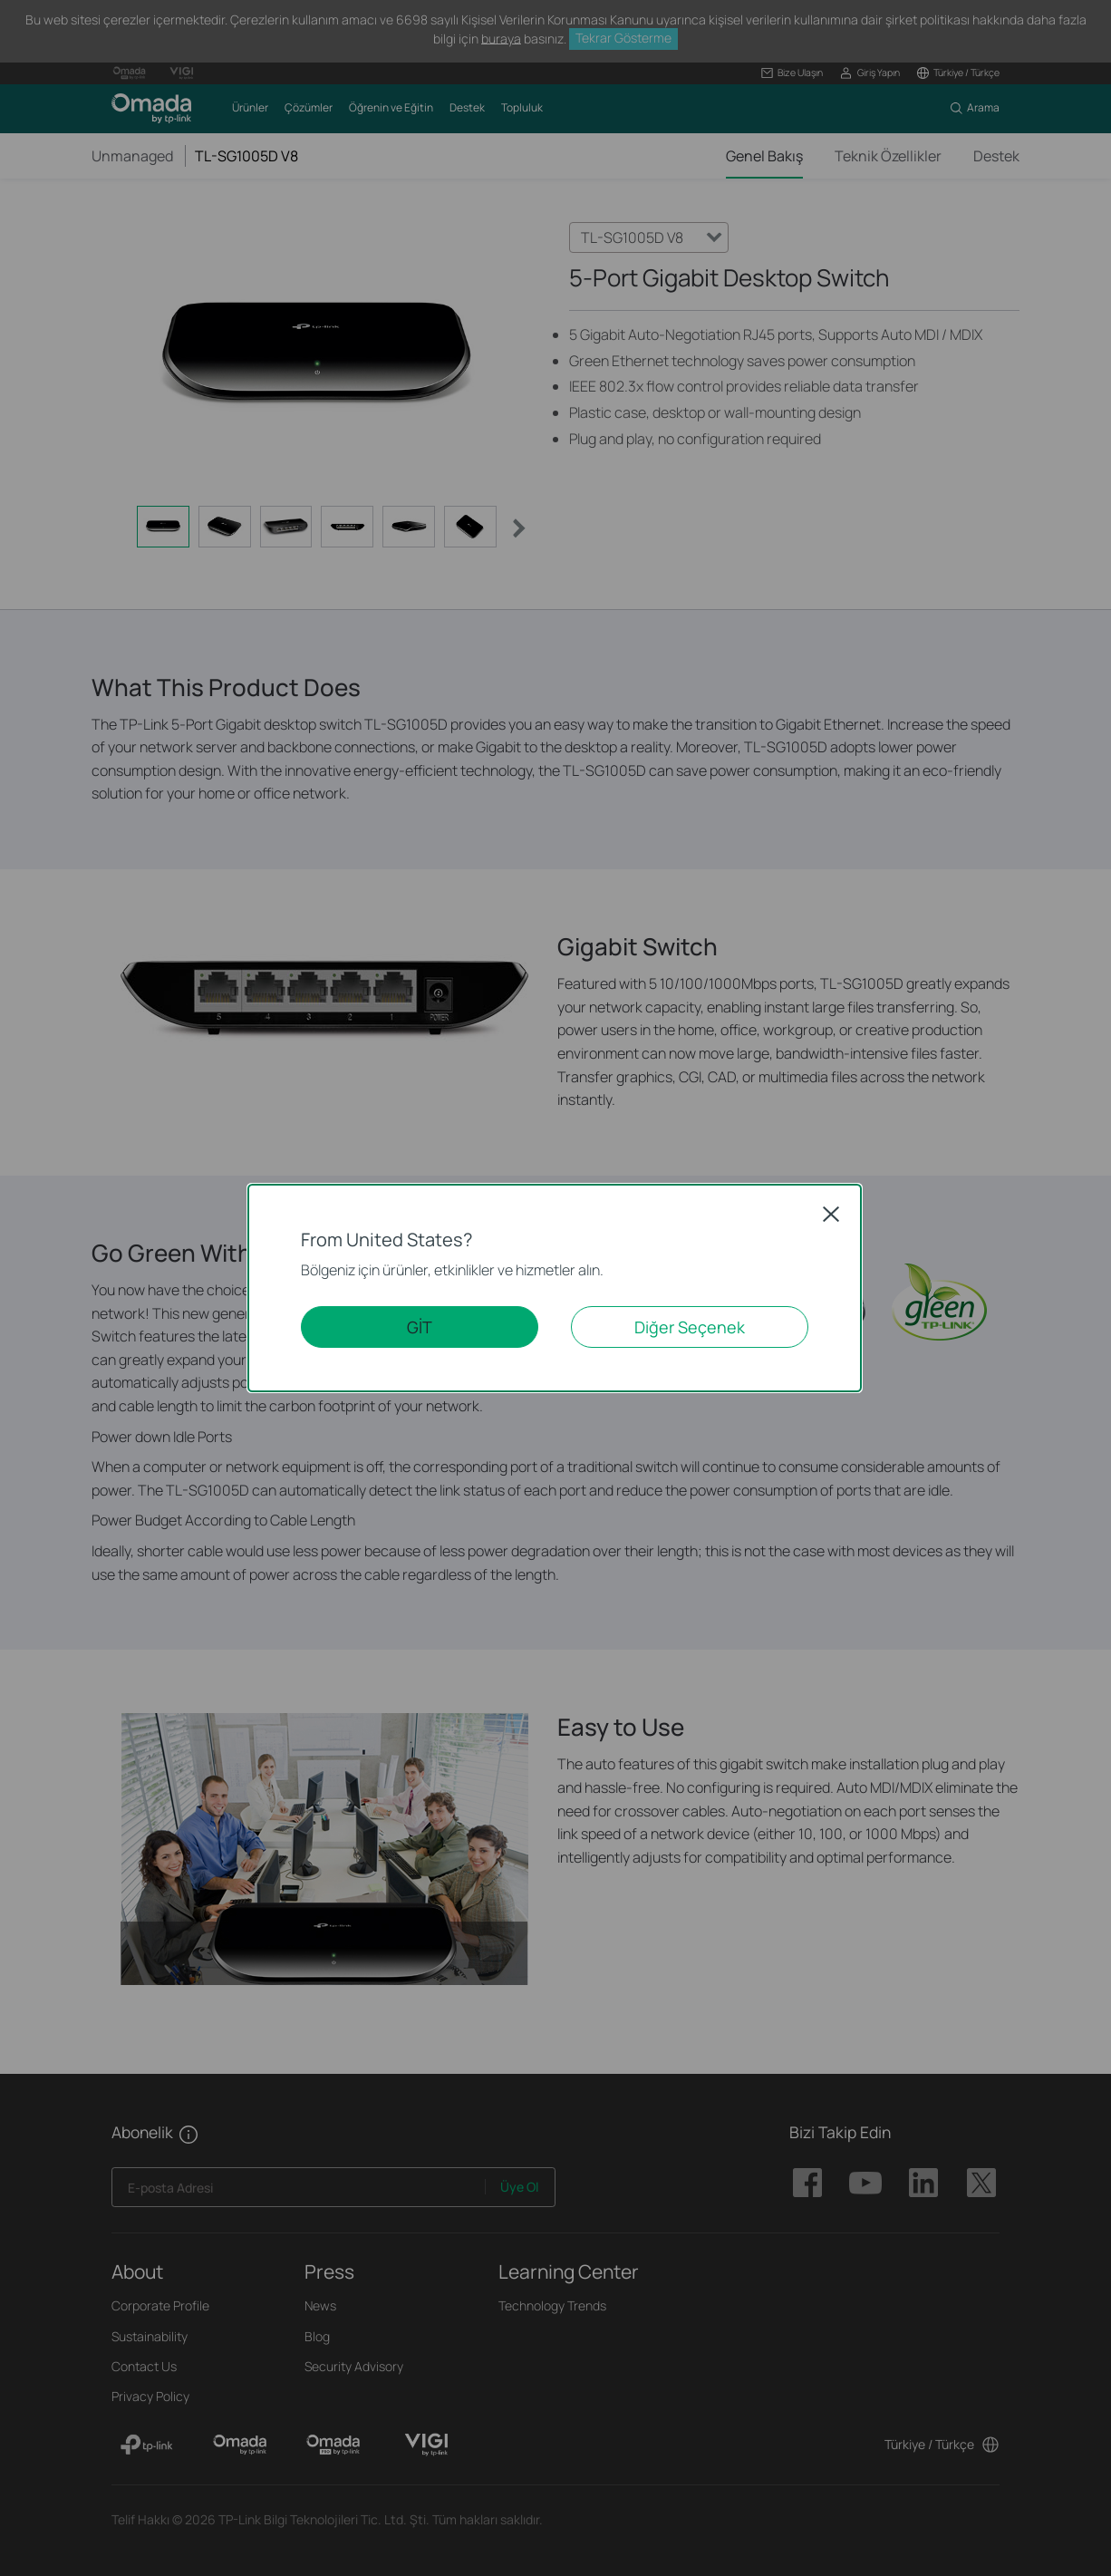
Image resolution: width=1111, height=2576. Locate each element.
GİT (419, 1327)
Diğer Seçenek (689, 1327)
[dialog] (555, 1288)
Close (831, 1214)
